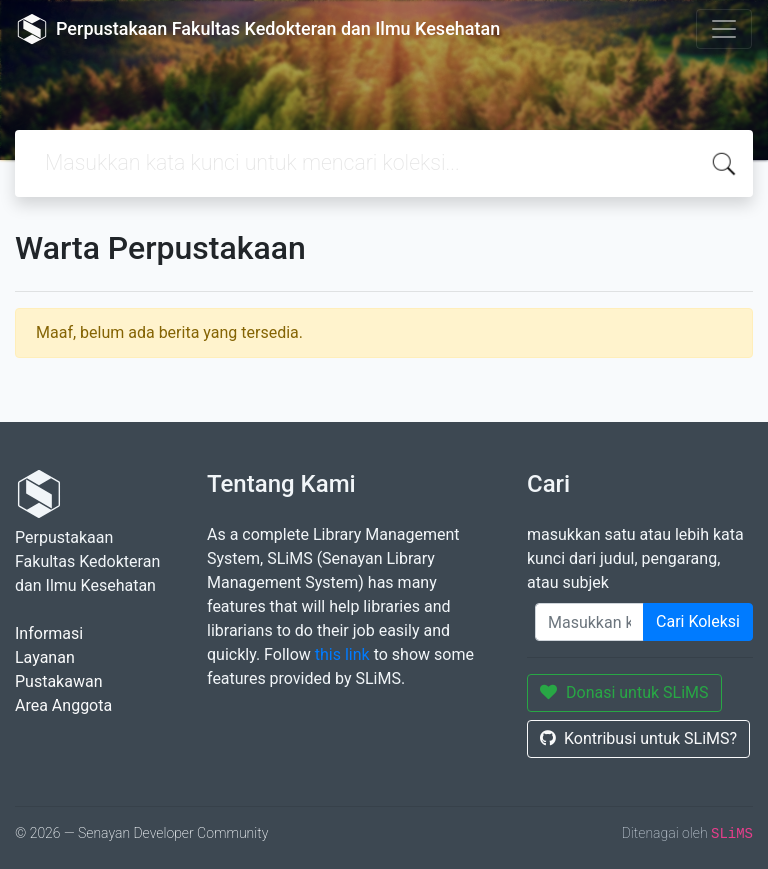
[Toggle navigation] (724, 29)
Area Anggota (63, 705)
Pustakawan (58, 681)
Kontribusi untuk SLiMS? (638, 738)
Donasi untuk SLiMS (624, 692)
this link (342, 654)
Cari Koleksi (698, 621)
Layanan (45, 657)
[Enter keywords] (589, 622)
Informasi (49, 633)
